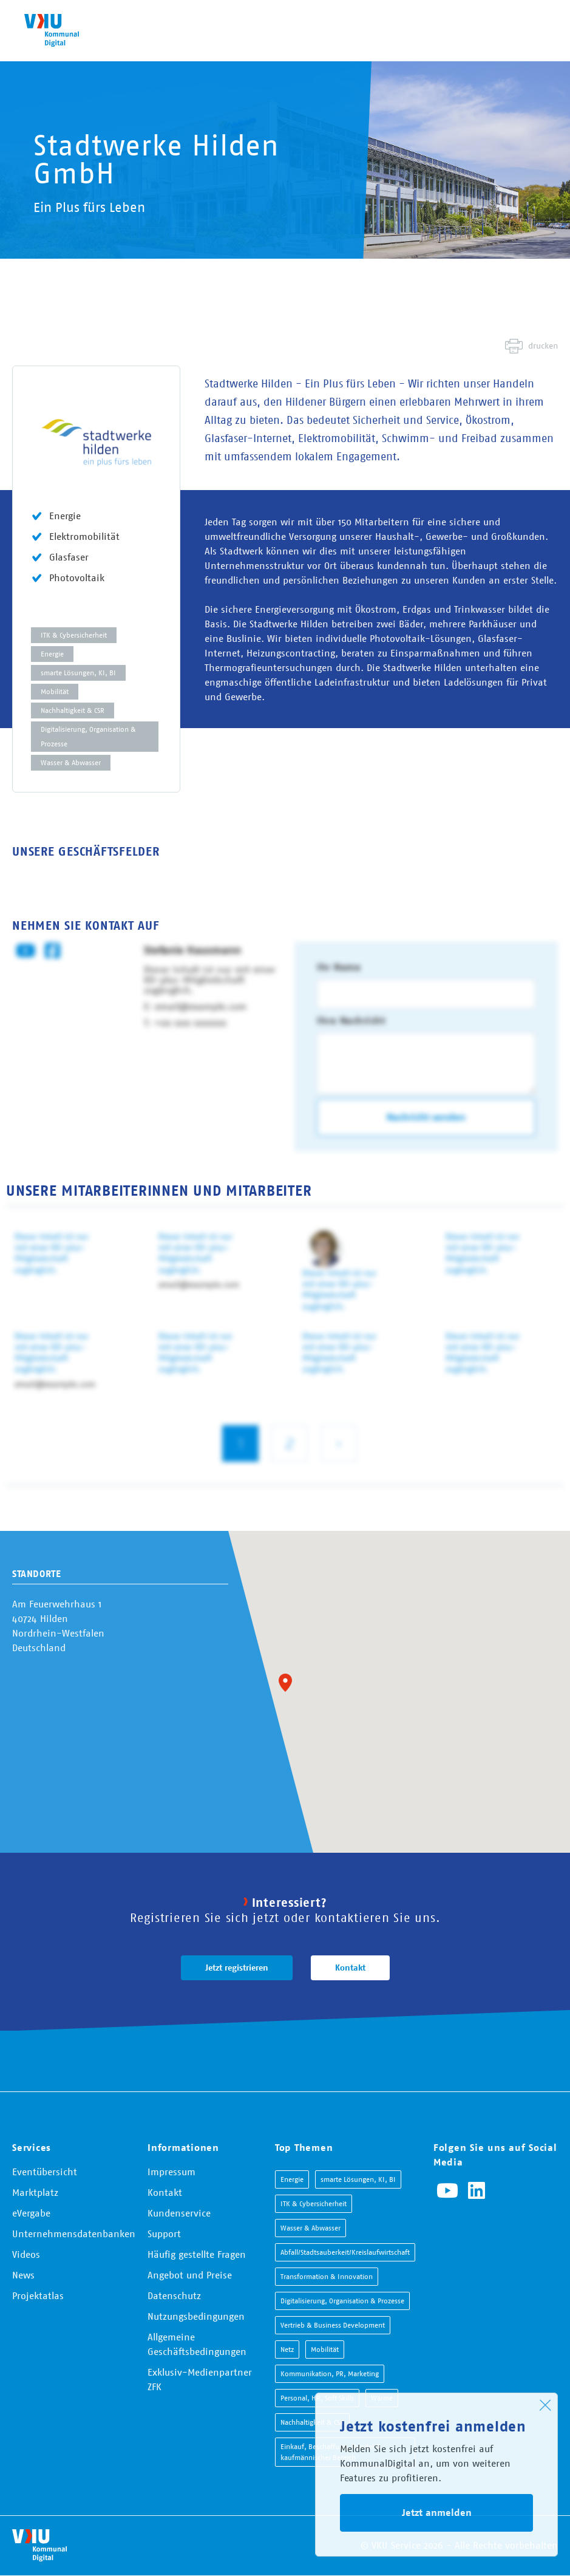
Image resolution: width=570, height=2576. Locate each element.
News (23, 2275)
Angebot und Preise (190, 2275)
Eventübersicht (44, 2171)
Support (164, 2233)
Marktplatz (35, 2192)
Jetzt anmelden (437, 2512)
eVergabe (31, 2213)
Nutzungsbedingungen (196, 2316)
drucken (543, 345)
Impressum (171, 2171)
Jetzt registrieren (236, 1967)
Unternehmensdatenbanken (73, 2233)
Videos (26, 2254)
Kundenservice (179, 2213)
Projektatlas (38, 2295)
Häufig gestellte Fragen (197, 2254)
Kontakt (350, 1967)
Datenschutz (174, 2295)
